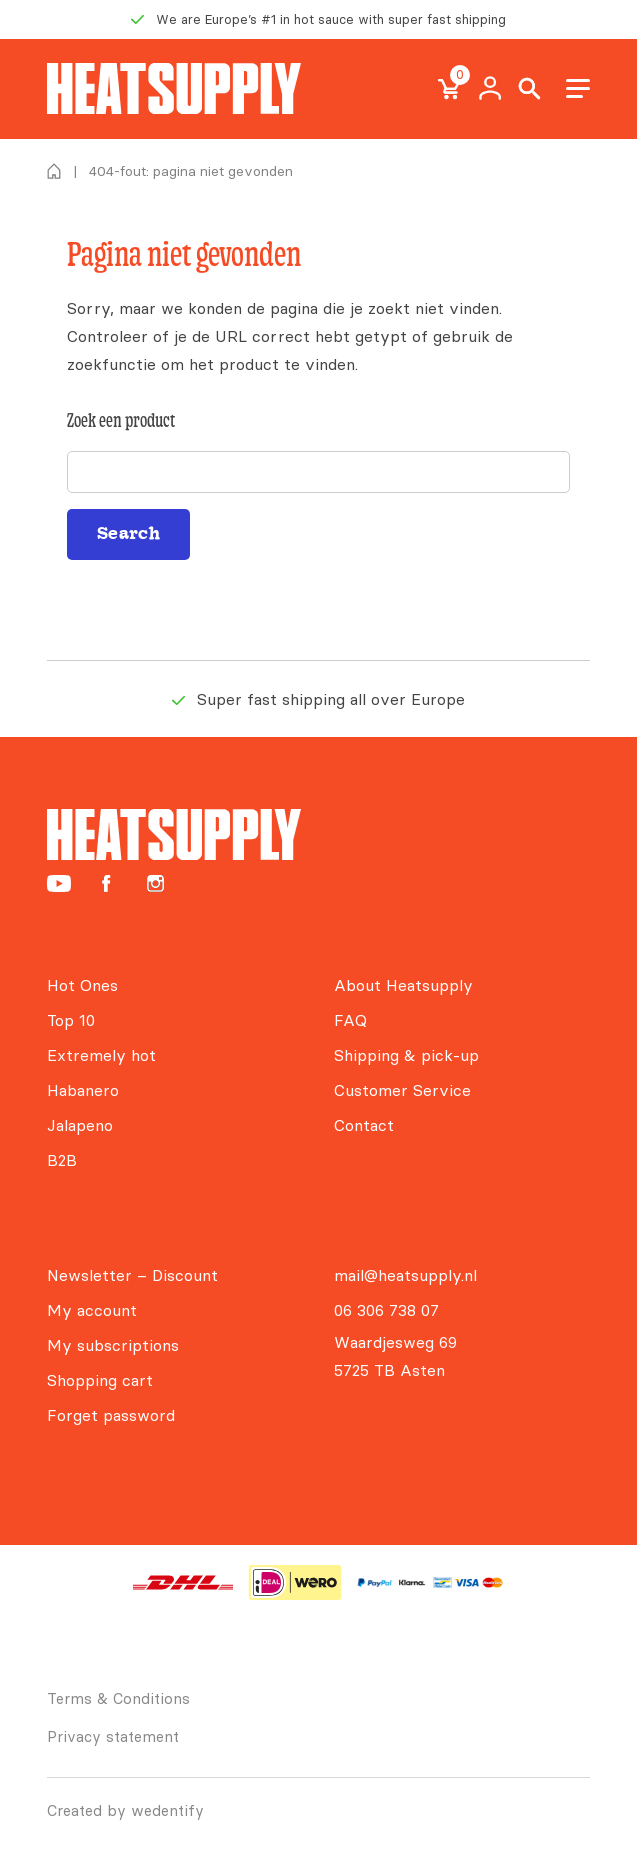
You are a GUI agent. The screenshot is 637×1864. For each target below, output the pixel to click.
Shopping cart (100, 1380)
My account (92, 1310)
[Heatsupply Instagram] (155, 883)
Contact (364, 1125)
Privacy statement (113, 1736)
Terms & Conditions (118, 1698)
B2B (62, 1160)
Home (54, 171)
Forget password (111, 1415)
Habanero (83, 1090)
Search (530, 89)
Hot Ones (82, 985)
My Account (490, 89)
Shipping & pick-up (406, 1055)
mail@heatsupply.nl (405, 1275)
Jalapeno (80, 1125)
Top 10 (71, 1020)
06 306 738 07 (386, 1310)
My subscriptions (113, 1345)
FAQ (350, 1020)
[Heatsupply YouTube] (59, 883)
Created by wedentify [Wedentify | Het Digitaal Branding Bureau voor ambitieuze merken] (125, 1810)
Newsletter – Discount (132, 1275)
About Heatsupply (403, 985)
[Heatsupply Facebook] (106, 883)
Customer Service (402, 1090)
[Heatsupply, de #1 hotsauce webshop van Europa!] (174, 88)
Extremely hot (101, 1055)
